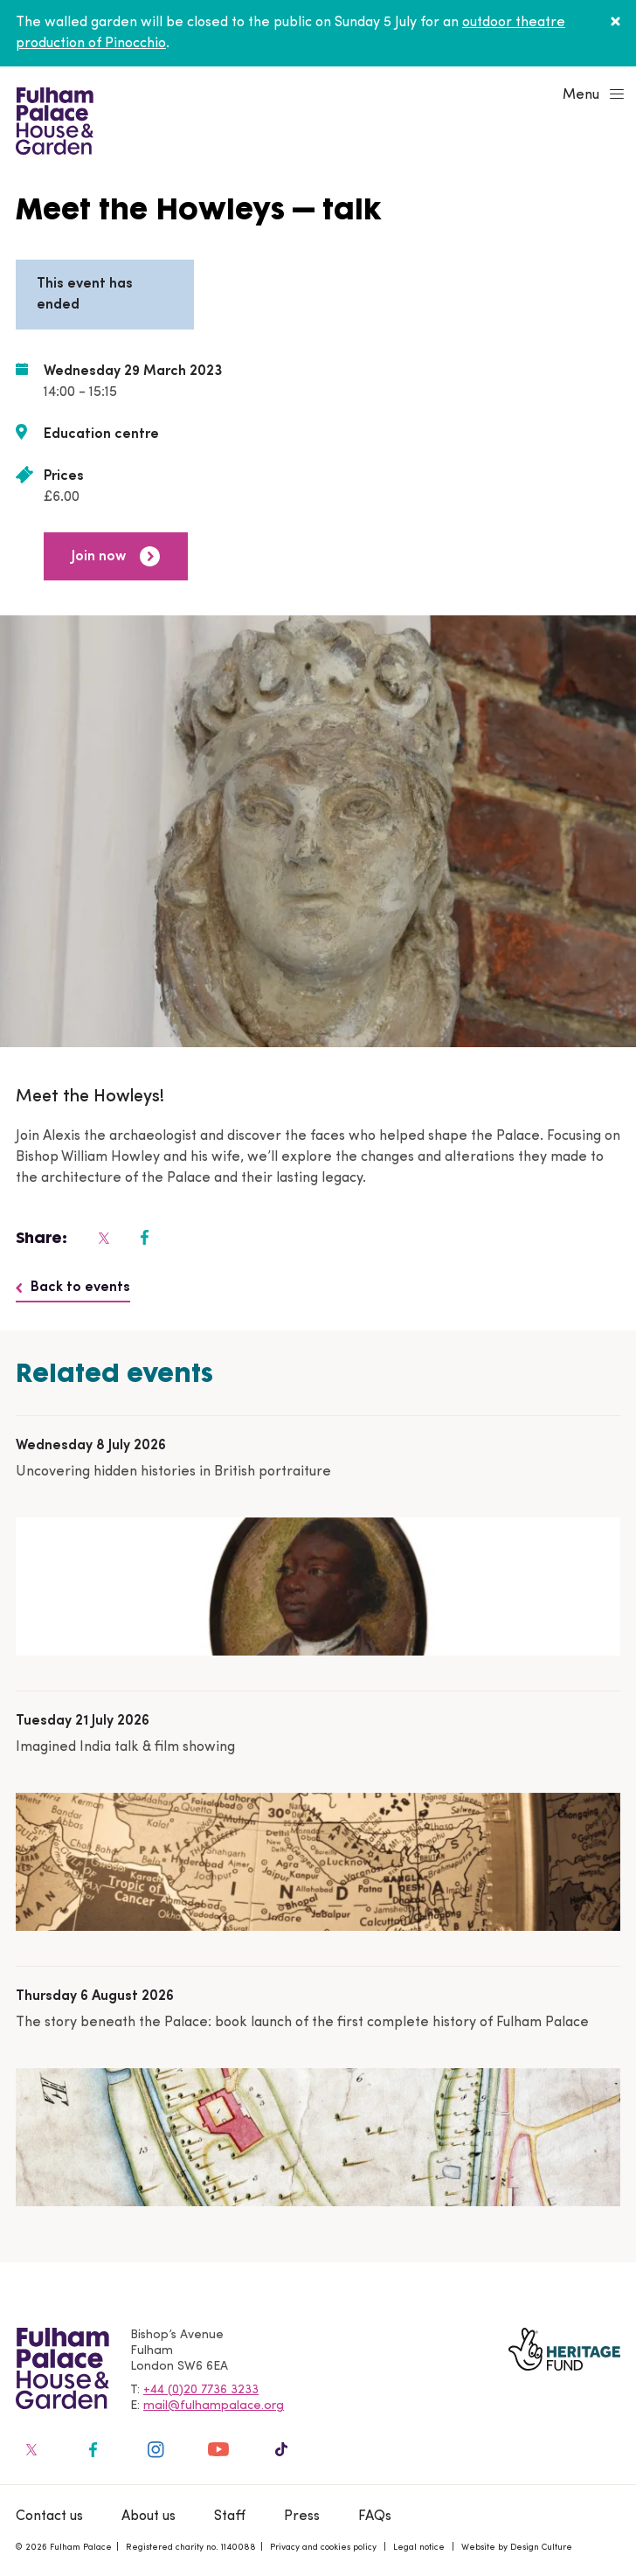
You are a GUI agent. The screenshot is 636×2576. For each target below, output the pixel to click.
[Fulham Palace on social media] (102, 1238)
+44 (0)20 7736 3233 (201, 2390)
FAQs (374, 2517)
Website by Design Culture (516, 2547)
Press (302, 2517)
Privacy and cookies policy (323, 2547)
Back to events (73, 1288)
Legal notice (419, 2547)
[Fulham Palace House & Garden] (52, 118)
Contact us (49, 2517)
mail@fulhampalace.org (213, 2406)
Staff (229, 2517)
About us (148, 2517)
